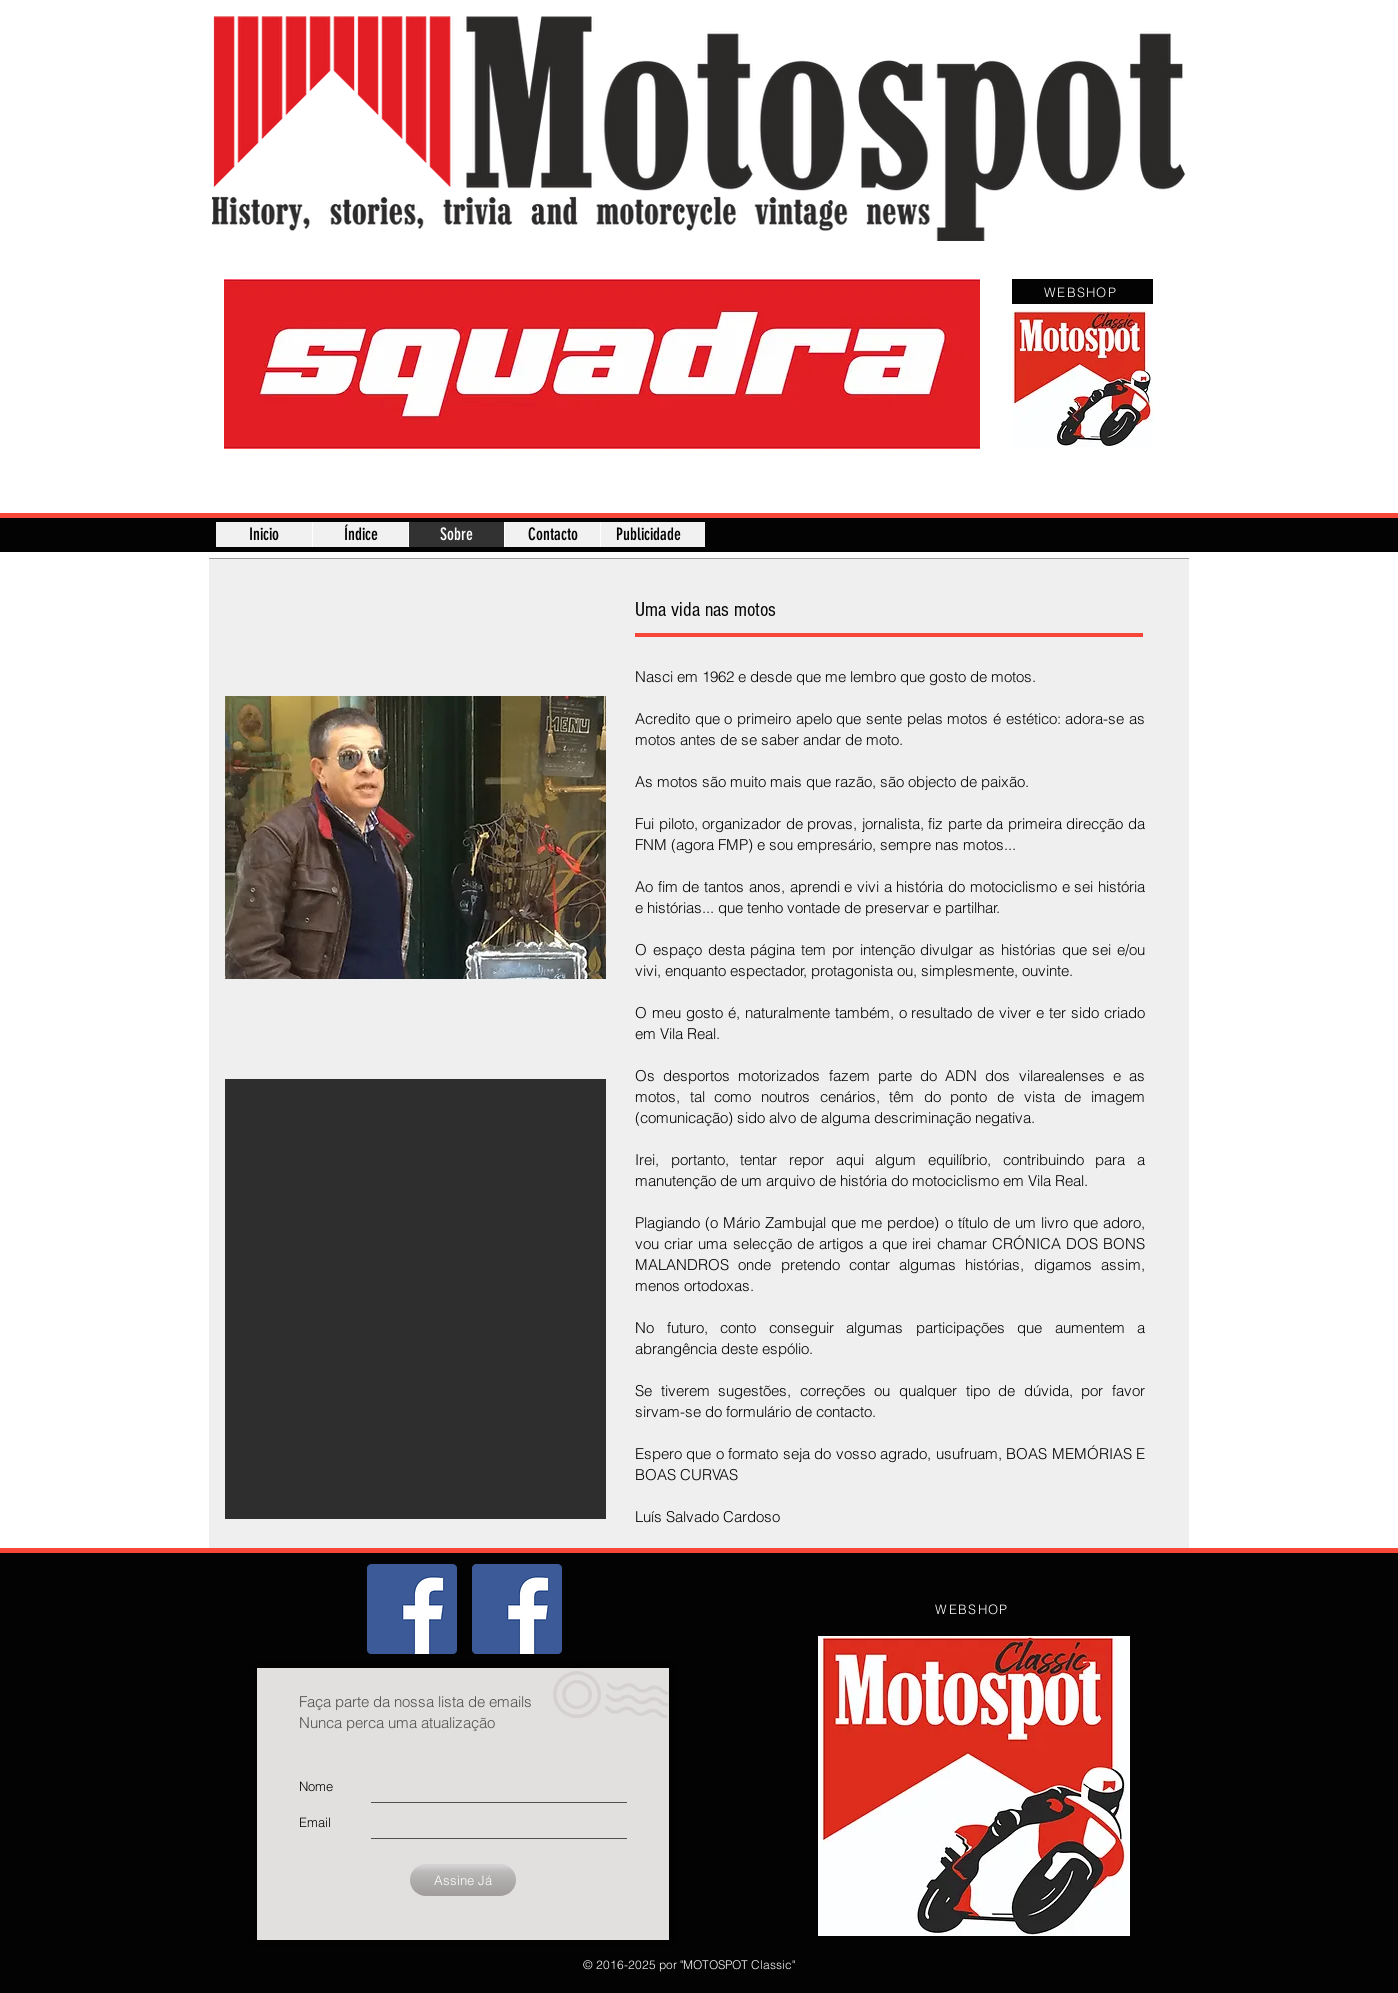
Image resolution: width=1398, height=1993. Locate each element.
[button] (602, 364)
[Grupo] (412, 1609)
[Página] (517, 1609)
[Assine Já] (463, 1880)
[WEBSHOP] (1082, 291)
